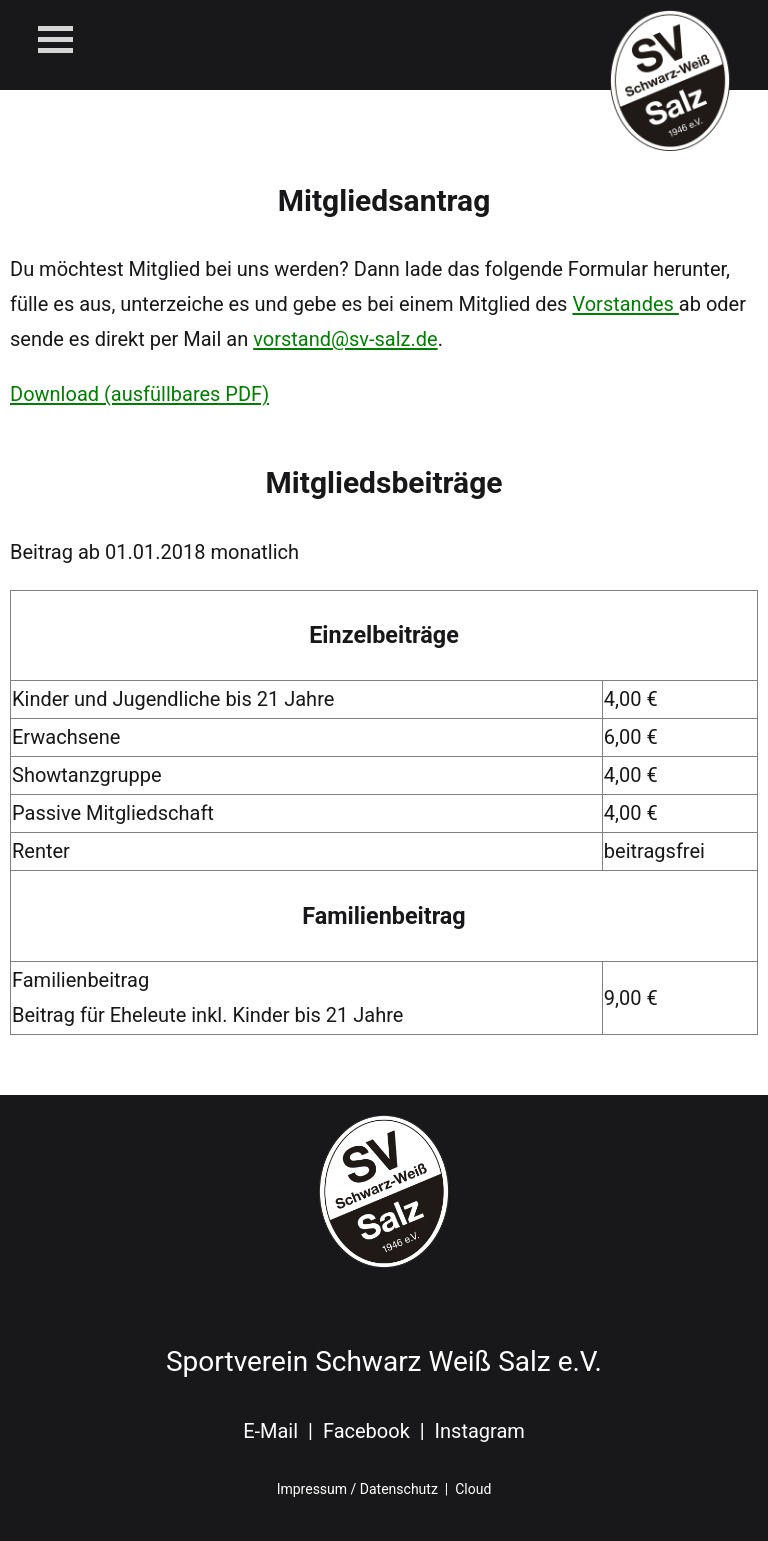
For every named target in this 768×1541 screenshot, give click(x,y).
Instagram (480, 1431)
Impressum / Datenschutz (357, 1489)
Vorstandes (625, 304)
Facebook (366, 1431)
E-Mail (270, 1431)
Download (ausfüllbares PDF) (139, 394)
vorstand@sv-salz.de (345, 339)
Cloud (473, 1489)
